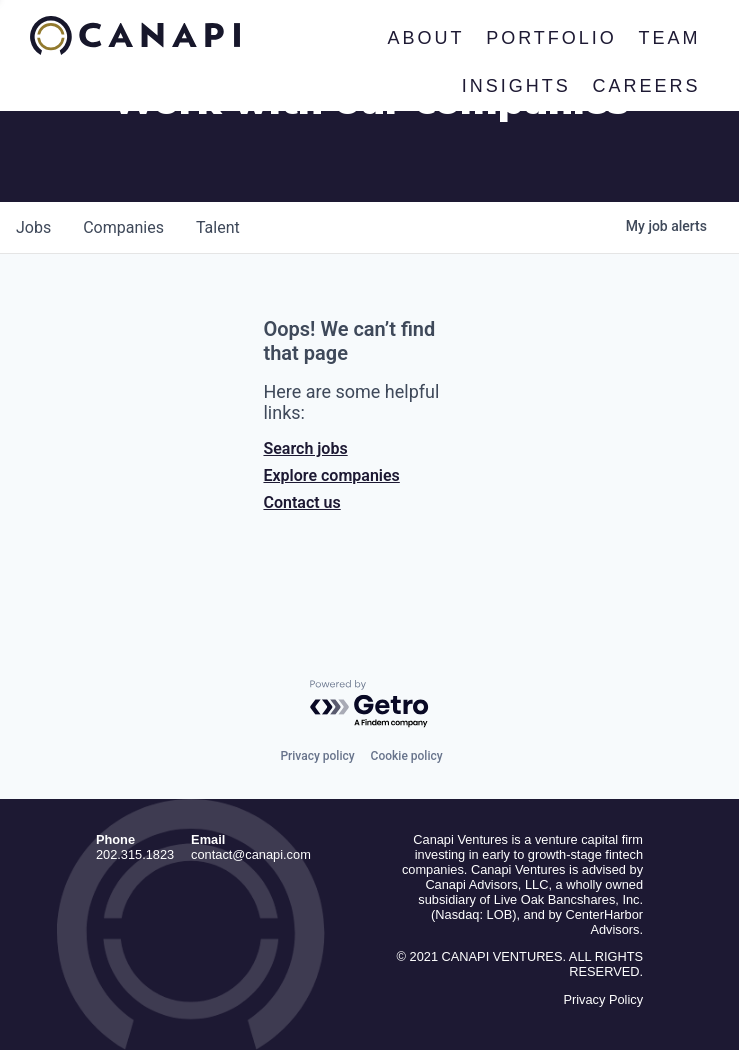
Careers (647, 86)
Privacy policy (317, 756)
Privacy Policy (603, 999)
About (426, 38)
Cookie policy (407, 756)
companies (123, 227)
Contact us (301, 502)
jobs (33, 227)
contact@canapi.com (251, 854)
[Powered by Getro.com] (370, 704)
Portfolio (552, 38)
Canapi (135, 36)
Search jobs (305, 448)
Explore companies (331, 475)
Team (670, 38)
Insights (516, 86)
